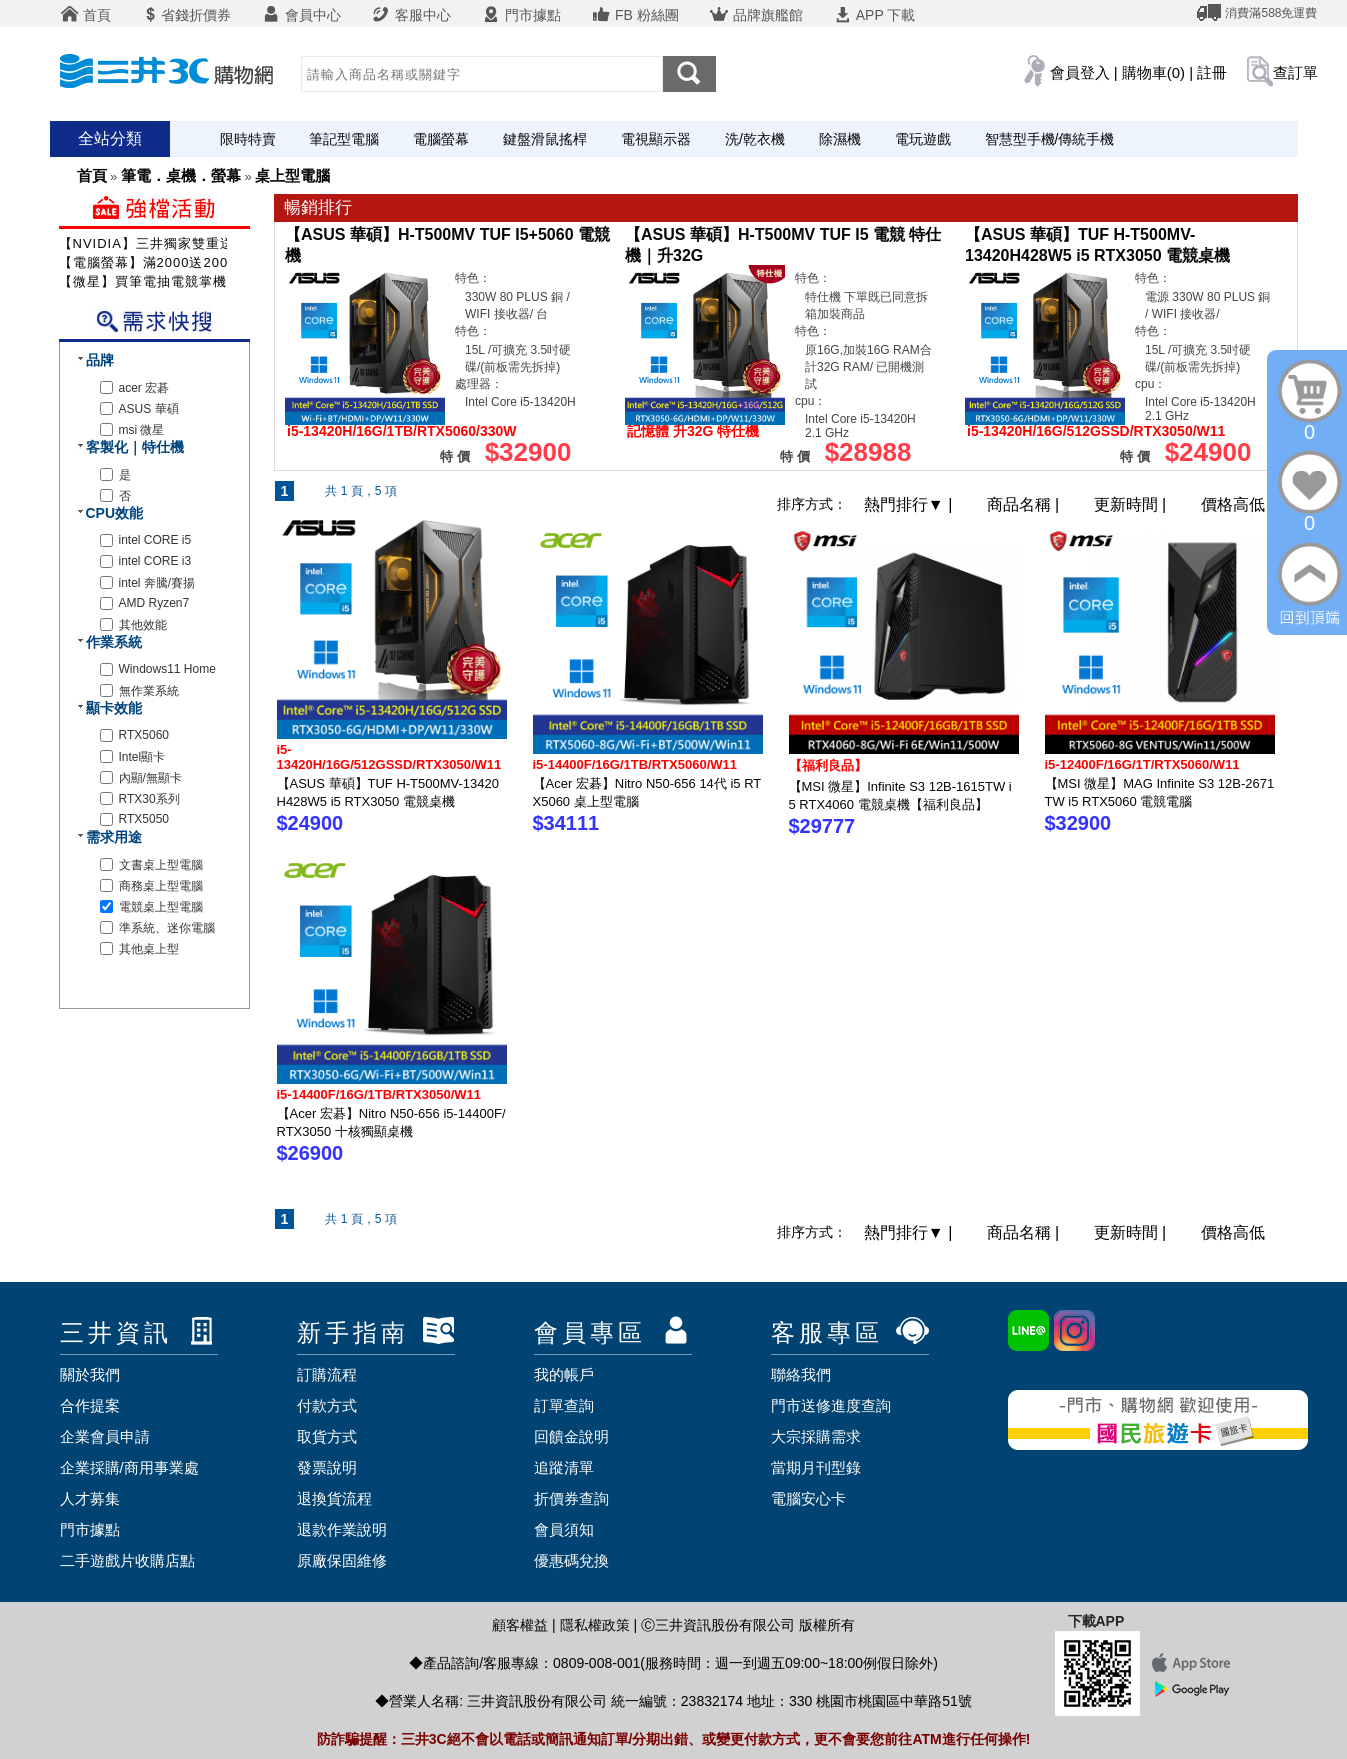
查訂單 (1295, 72)
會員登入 (1080, 72)
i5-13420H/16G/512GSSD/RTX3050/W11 (389, 757)
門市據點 (521, 15)
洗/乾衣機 (755, 139)
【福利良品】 (828, 765)
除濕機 (840, 139)
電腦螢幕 (441, 139)
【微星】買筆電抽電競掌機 (143, 281)
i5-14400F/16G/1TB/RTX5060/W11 (635, 764)
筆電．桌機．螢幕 (181, 175)
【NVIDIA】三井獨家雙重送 (146, 243)
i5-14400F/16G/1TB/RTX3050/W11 (379, 1094)
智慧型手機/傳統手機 (1050, 139)
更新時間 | (1132, 504)
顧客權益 (520, 1625)
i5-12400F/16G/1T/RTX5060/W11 (1142, 764)
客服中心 (411, 15)
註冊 (1212, 72)
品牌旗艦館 (756, 15)
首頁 (86, 15)
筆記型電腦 (344, 139)
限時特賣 (248, 139)
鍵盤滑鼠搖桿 (545, 139)
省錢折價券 (186, 15)
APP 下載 (874, 15)
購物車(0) (1153, 72)
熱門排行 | (910, 504)
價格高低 (1233, 504)
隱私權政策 (595, 1625)
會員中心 (301, 15)
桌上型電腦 (292, 175)
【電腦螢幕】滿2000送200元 (151, 262)
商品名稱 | (1025, 504)
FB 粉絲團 (635, 15)
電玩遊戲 (923, 139)
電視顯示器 (656, 139)
